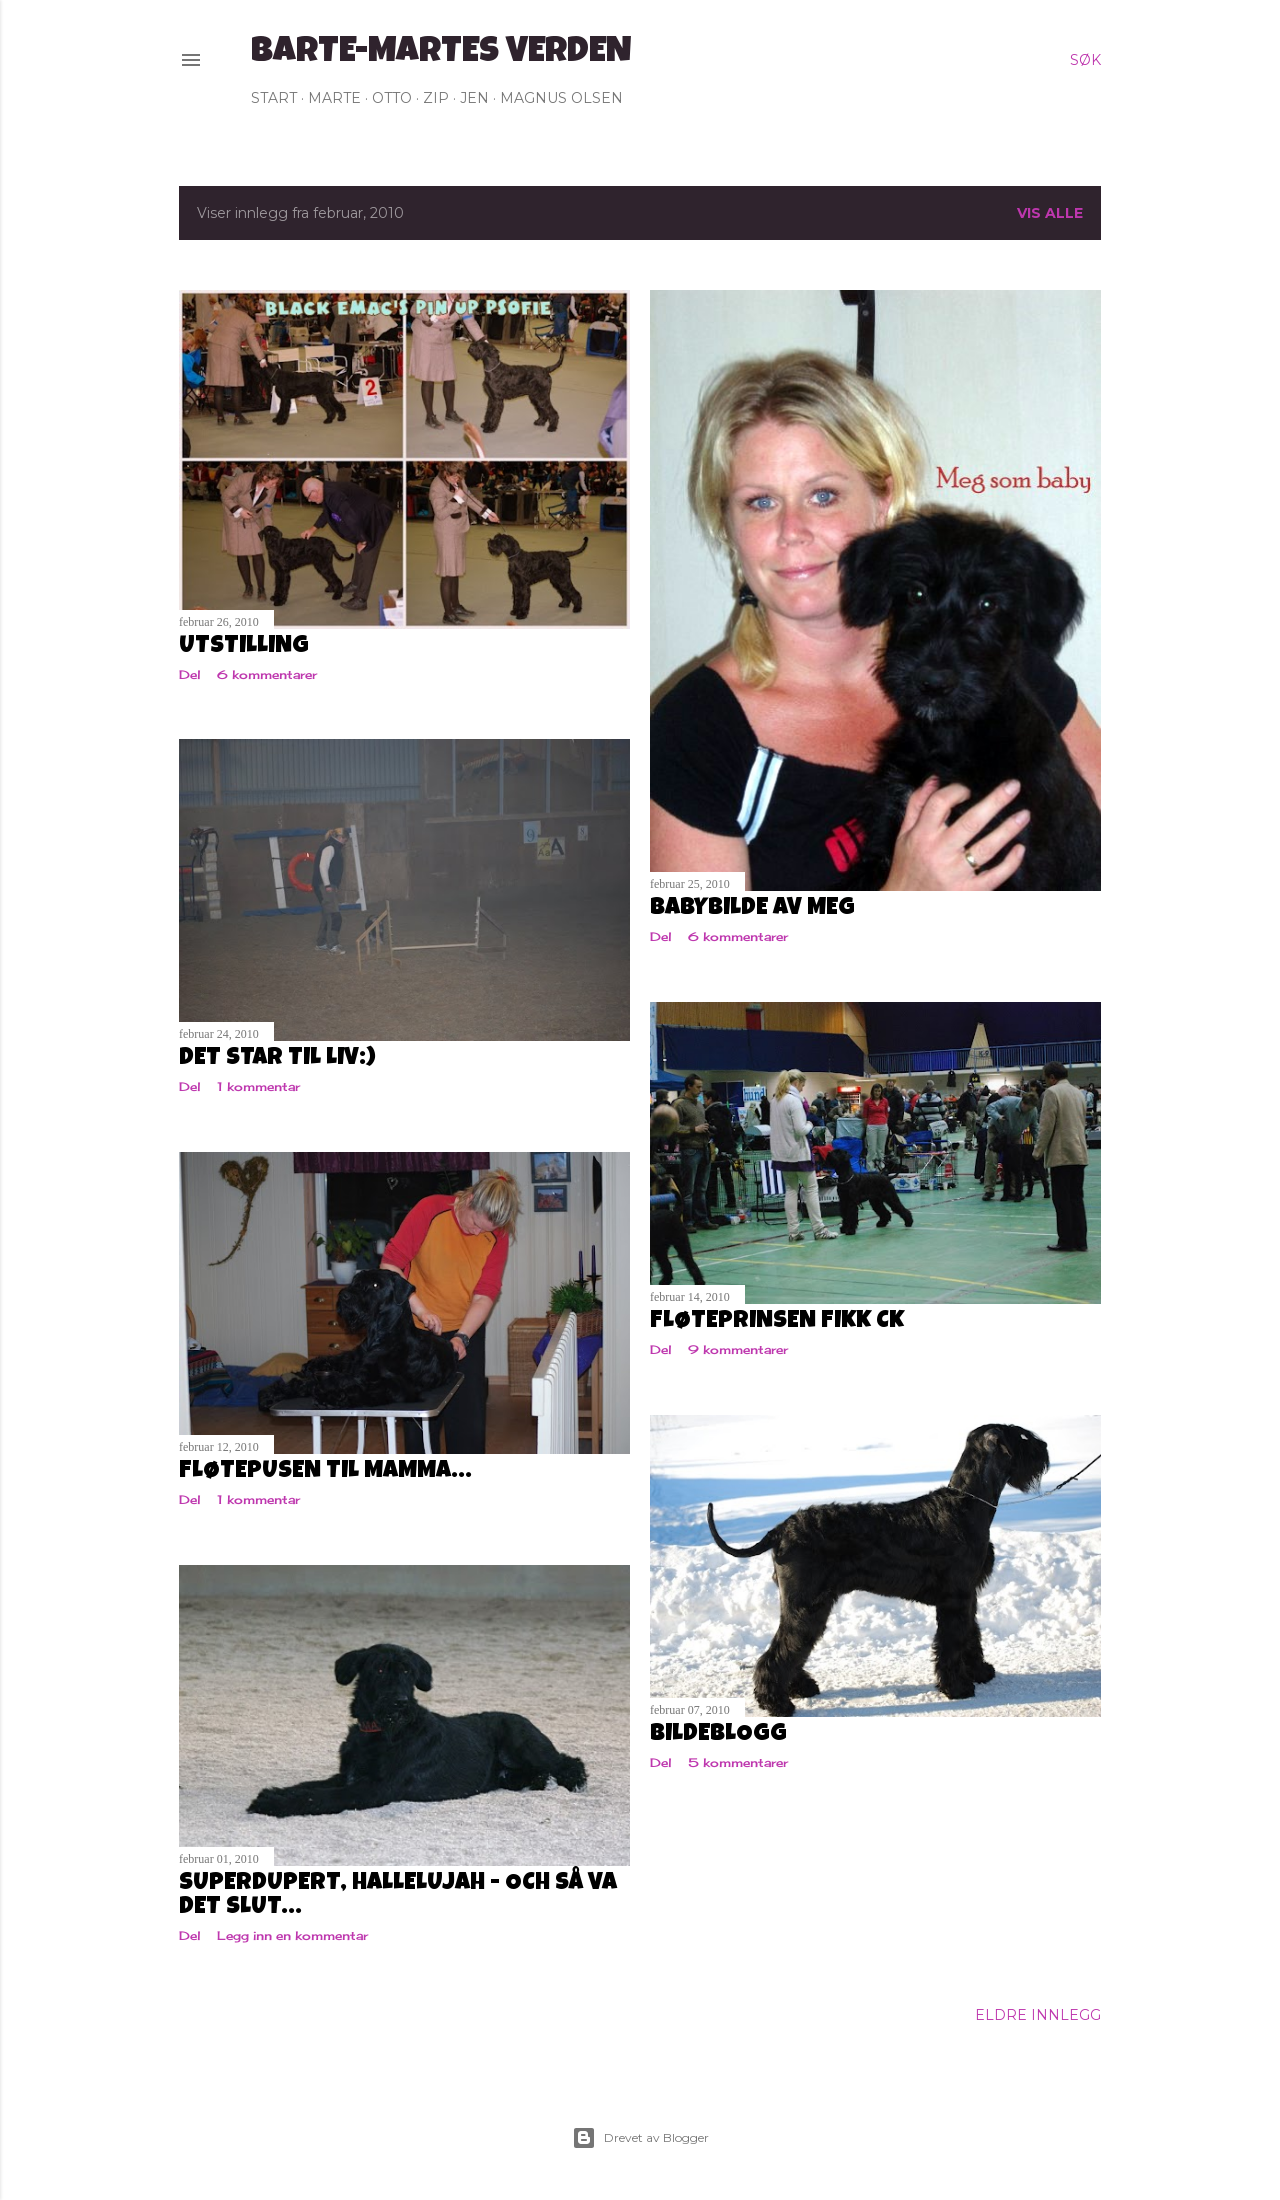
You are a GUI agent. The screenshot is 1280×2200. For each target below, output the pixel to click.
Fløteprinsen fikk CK (777, 1322)
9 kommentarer (738, 1349)
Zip (436, 98)
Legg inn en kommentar (292, 1935)
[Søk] (1085, 60)
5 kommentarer (738, 1762)
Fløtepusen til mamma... (325, 1472)
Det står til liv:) (277, 1059)
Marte (334, 98)
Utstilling (244, 647)
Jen (474, 98)
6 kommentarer (267, 674)
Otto (392, 98)
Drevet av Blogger (640, 2138)
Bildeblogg (718, 1735)
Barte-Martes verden (441, 54)
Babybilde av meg (752, 909)
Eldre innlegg (1038, 2015)
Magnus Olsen (561, 98)
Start (274, 98)
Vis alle (1050, 213)
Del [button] (190, 674)
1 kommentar (258, 1086)
